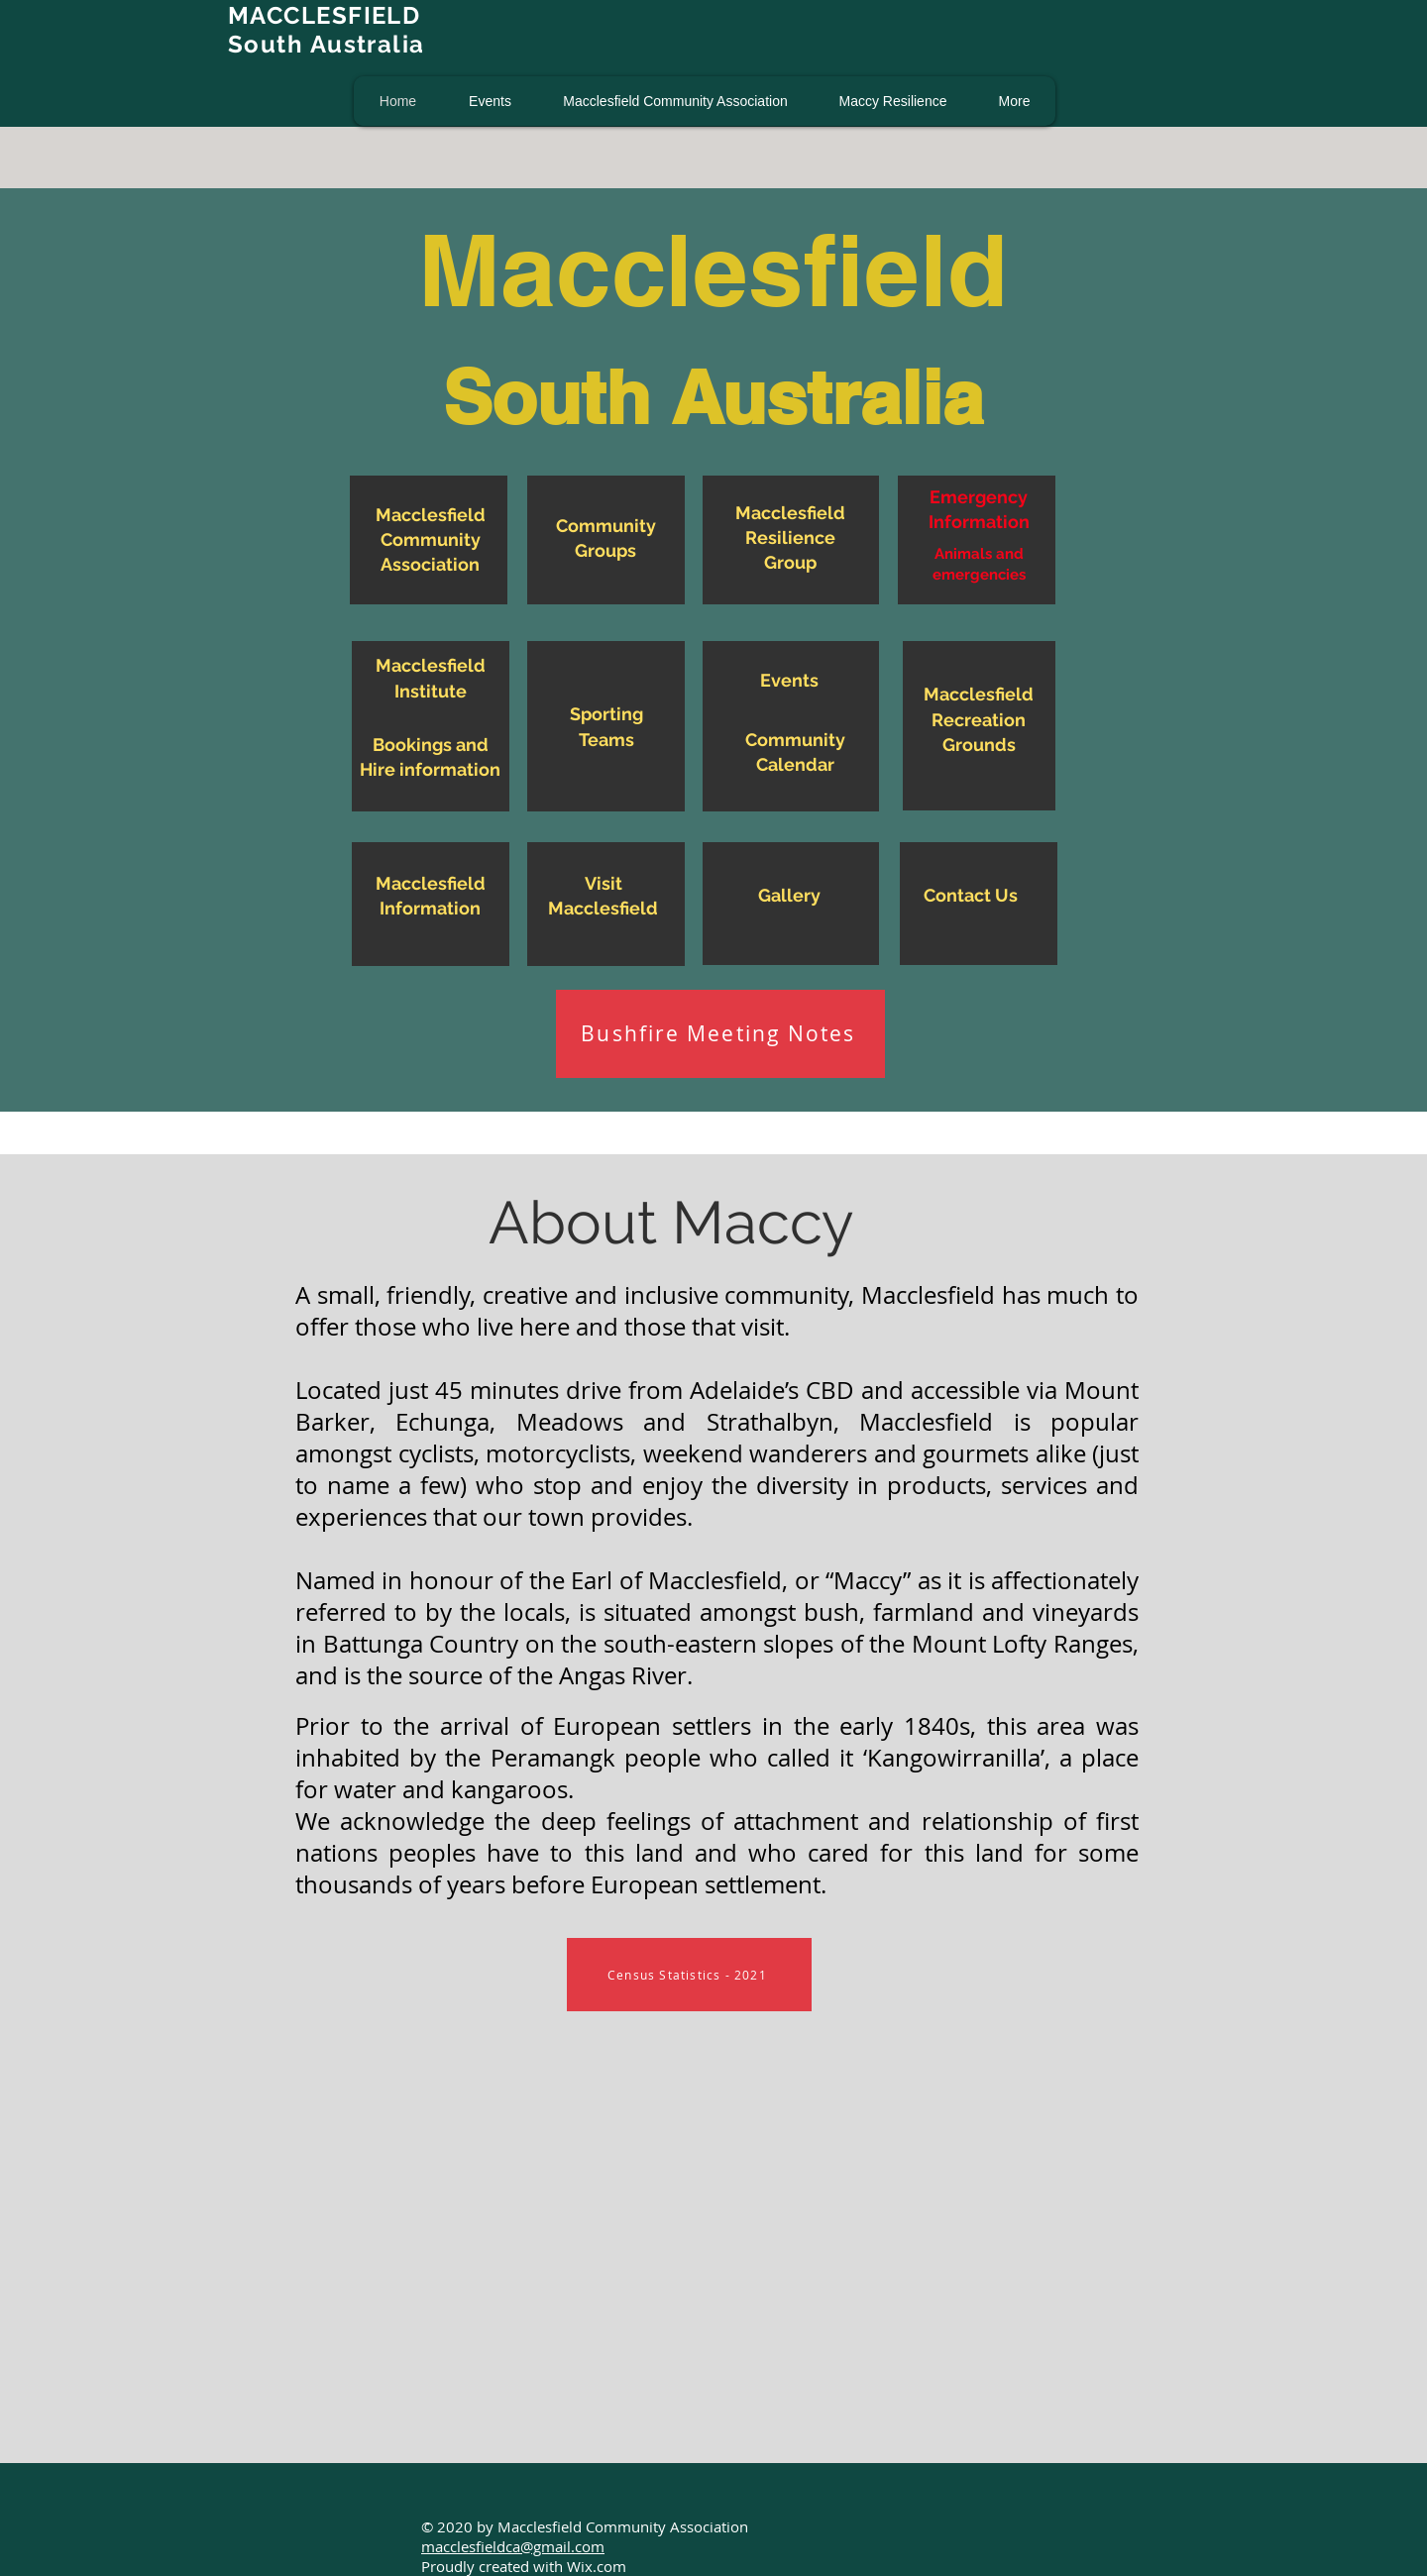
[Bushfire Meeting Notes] (720, 1034)
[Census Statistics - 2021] (689, 1974)
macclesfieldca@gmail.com (512, 2546)
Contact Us (971, 895)
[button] (489, 101)
